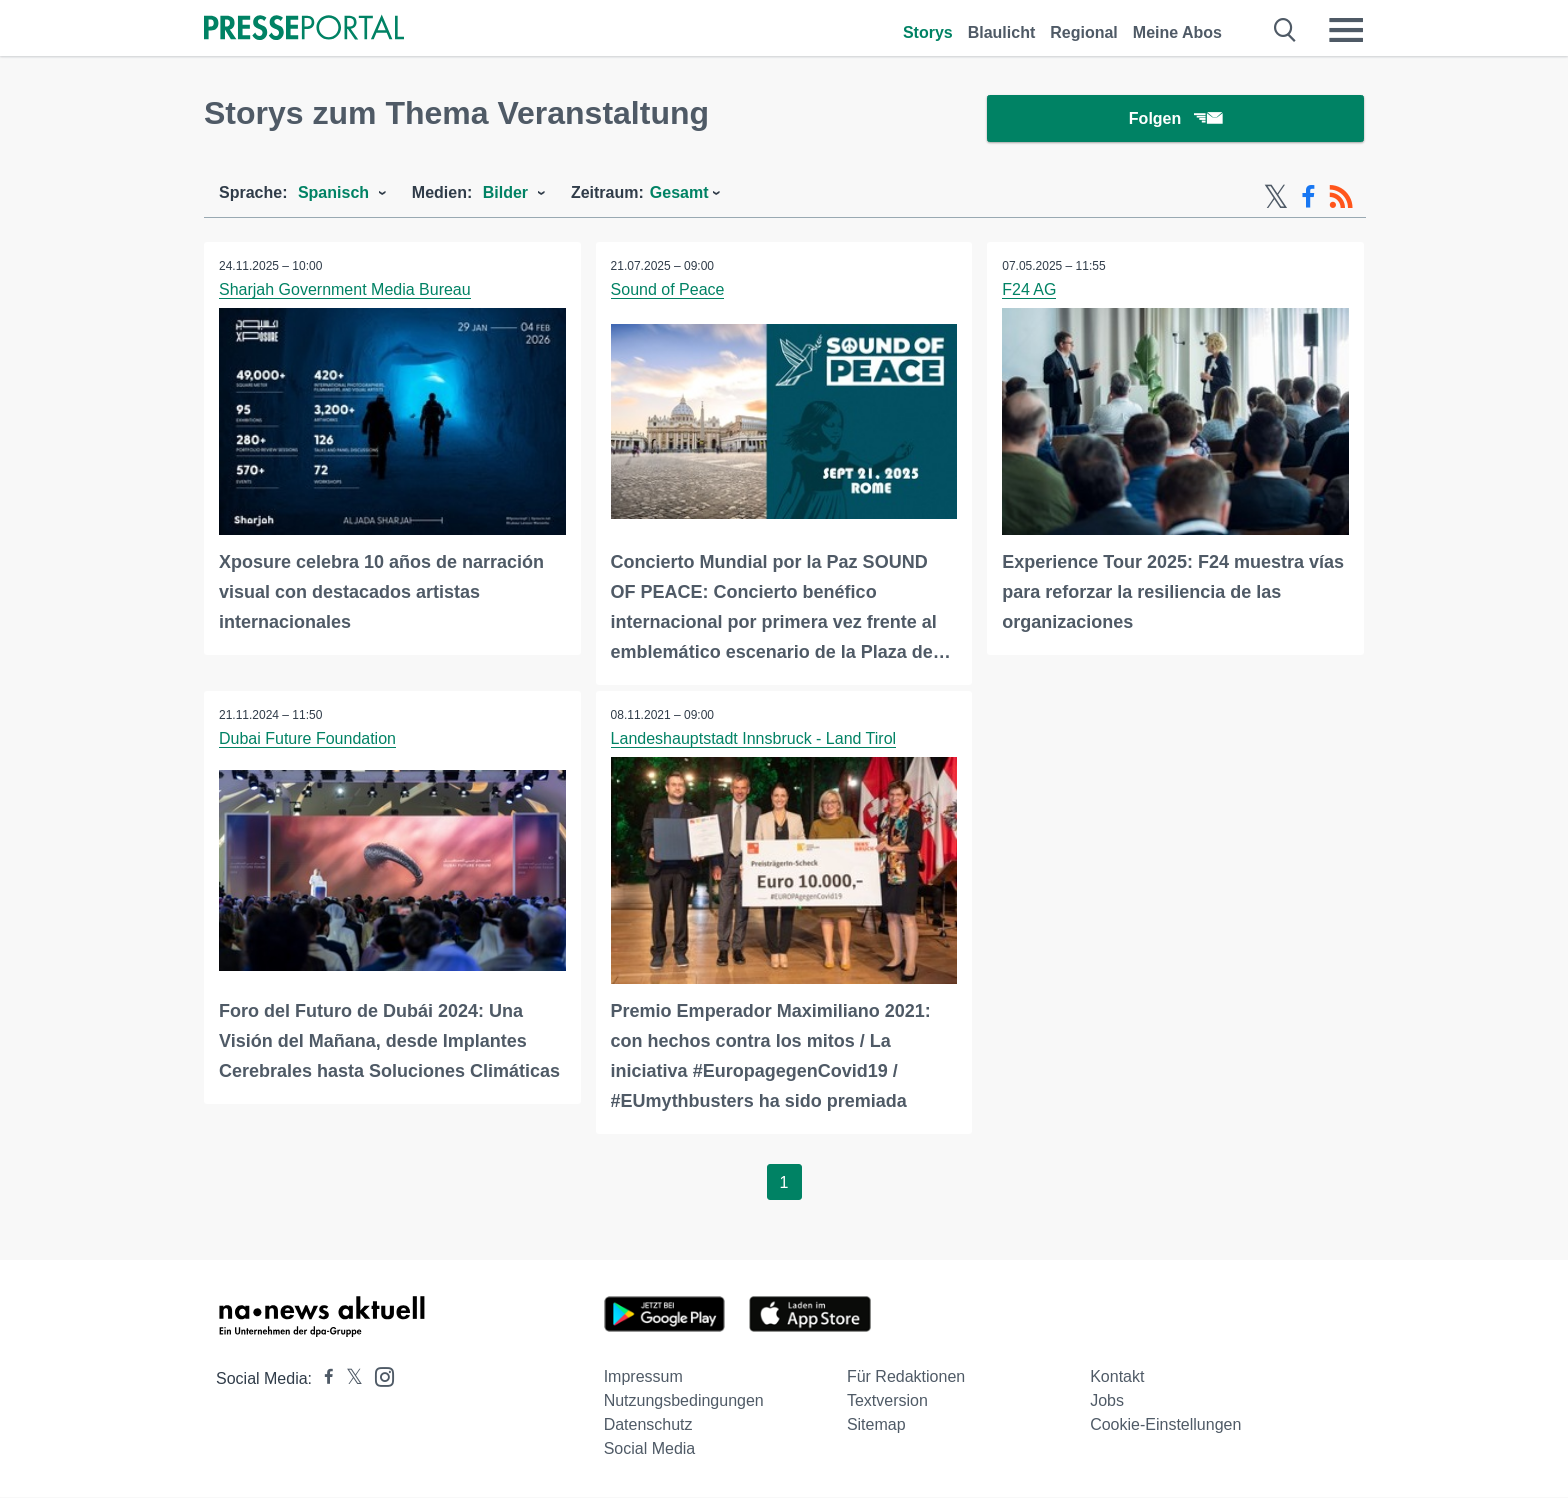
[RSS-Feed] (1341, 198)
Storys (928, 32)
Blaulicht (1002, 32)
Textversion (887, 1401)
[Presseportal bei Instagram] (378, 1376)
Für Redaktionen (906, 1377)
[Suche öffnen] (1285, 30)
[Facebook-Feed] (1308, 198)
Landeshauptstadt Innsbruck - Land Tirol (754, 739)
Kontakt (1117, 1377)
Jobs (1107, 1401)
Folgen (1175, 119)
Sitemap (876, 1425)
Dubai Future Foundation (307, 739)
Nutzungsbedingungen (684, 1401)
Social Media (650, 1449)
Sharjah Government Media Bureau (345, 290)
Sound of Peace (668, 290)
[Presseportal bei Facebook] (323, 1379)
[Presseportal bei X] (348, 1379)
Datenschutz (648, 1425)
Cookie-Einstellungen (1165, 1425)
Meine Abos (1177, 32)
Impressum (643, 1377)
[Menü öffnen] (1346, 30)
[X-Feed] (1276, 198)
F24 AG (1029, 290)
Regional (1084, 32)
